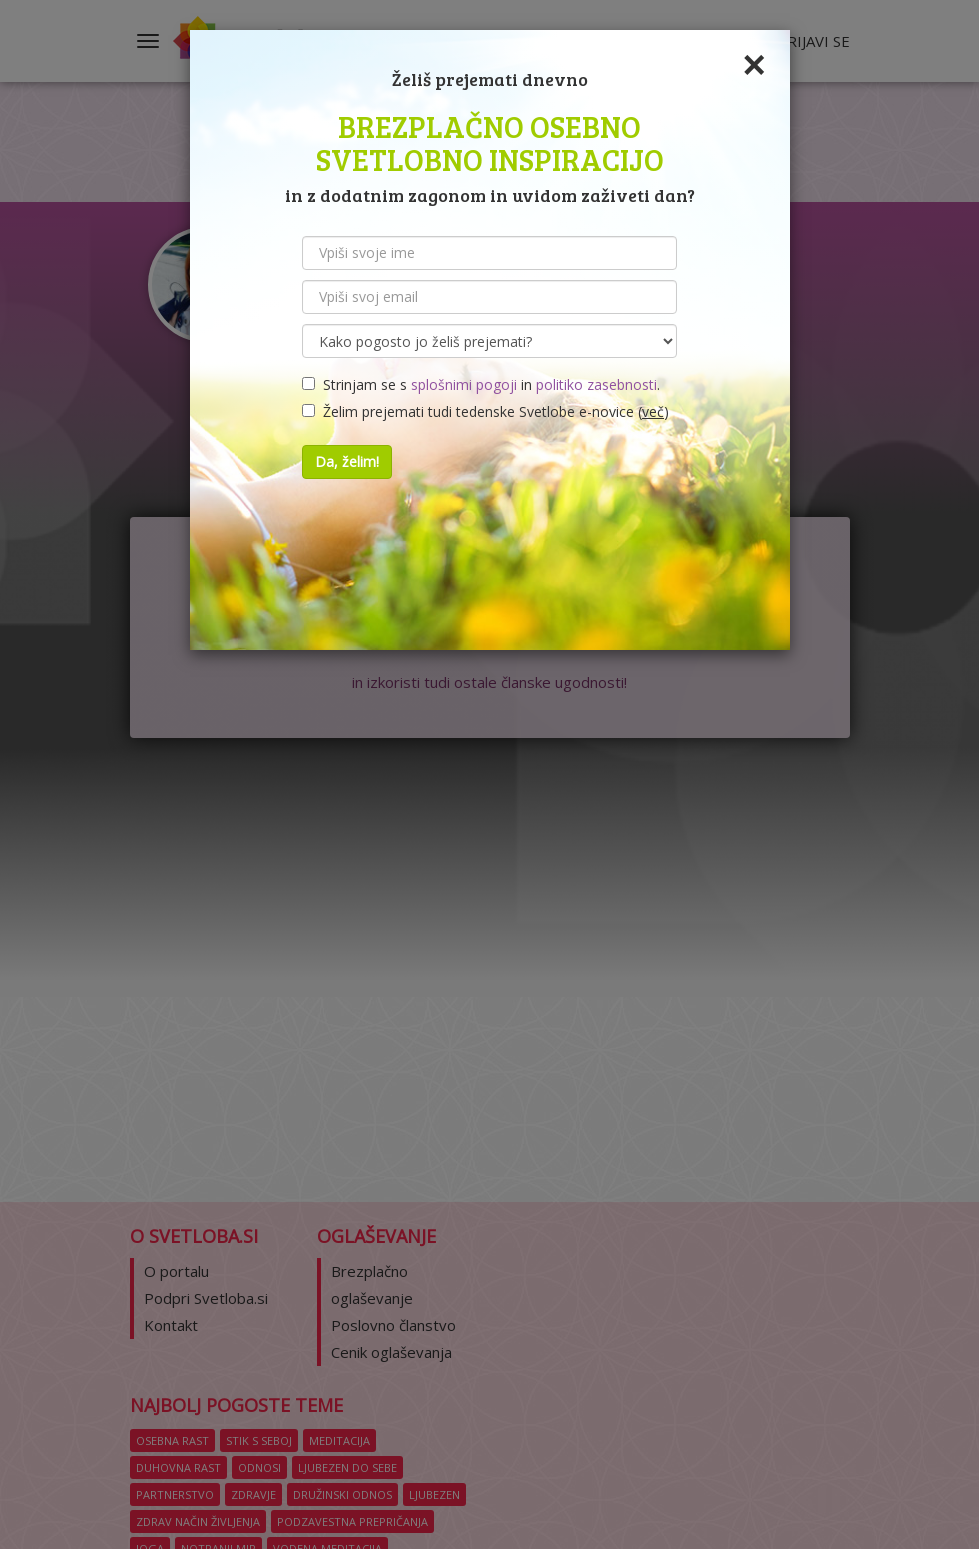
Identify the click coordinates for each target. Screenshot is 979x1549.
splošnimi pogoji (464, 384)
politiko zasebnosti (596, 384)
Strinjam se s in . (481, 384)
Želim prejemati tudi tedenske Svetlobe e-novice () (485, 411)
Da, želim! (347, 461)
